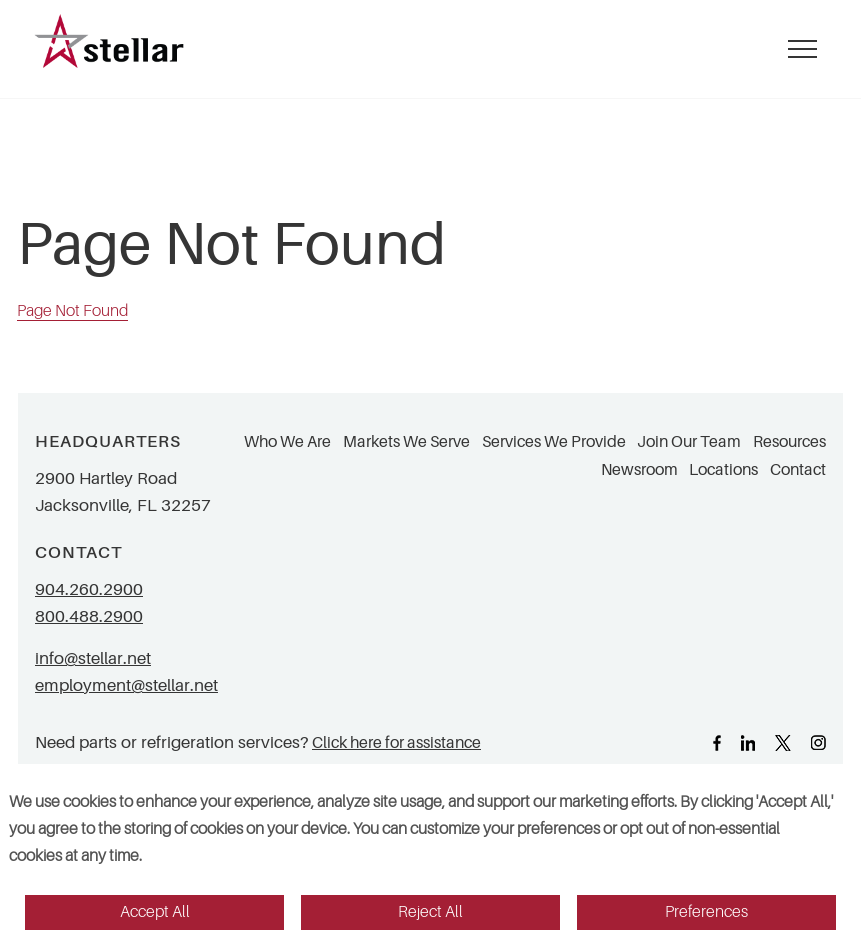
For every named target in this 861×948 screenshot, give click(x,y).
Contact (798, 470)
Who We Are (287, 442)
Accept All (155, 912)
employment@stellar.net (126, 685)
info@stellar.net (93, 658)
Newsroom (639, 470)
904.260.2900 (89, 589)
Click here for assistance (396, 742)
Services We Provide (554, 442)
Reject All (430, 912)
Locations (723, 470)
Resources (789, 442)
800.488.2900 (89, 616)
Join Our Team (689, 442)
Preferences (706, 912)
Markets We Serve (406, 442)
